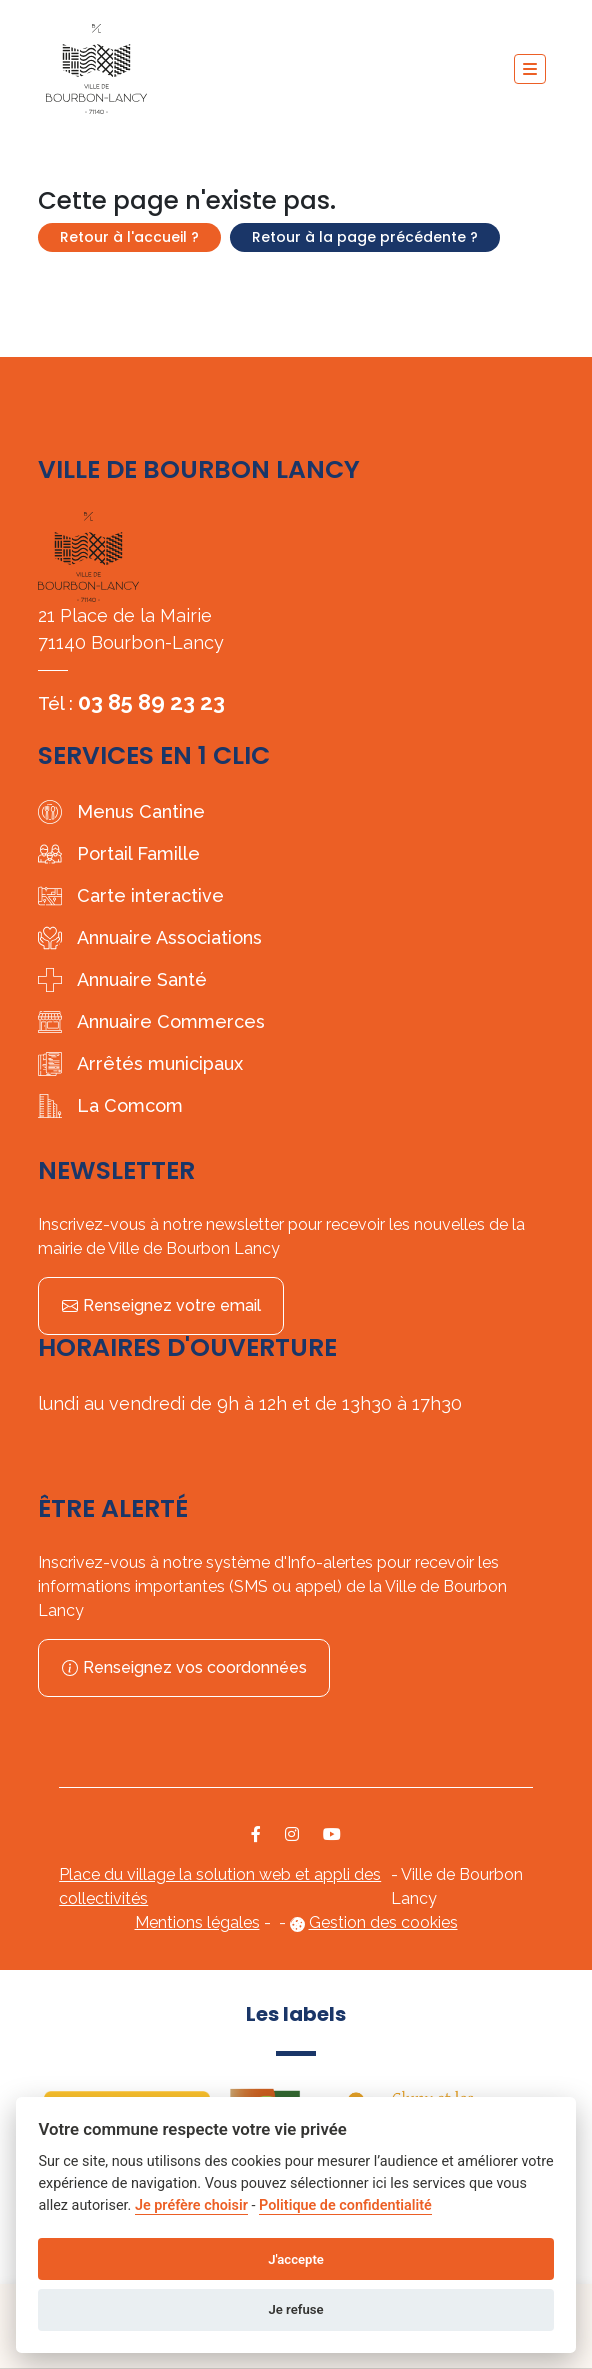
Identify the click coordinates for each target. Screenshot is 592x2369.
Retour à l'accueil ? (129, 237)
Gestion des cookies (383, 1922)
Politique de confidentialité (345, 2205)
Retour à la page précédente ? (365, 237)
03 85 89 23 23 (151, 702)
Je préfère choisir (191, 2205)
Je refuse (295, 2309)
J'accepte (296, 2259)
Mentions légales (197, 1922)
